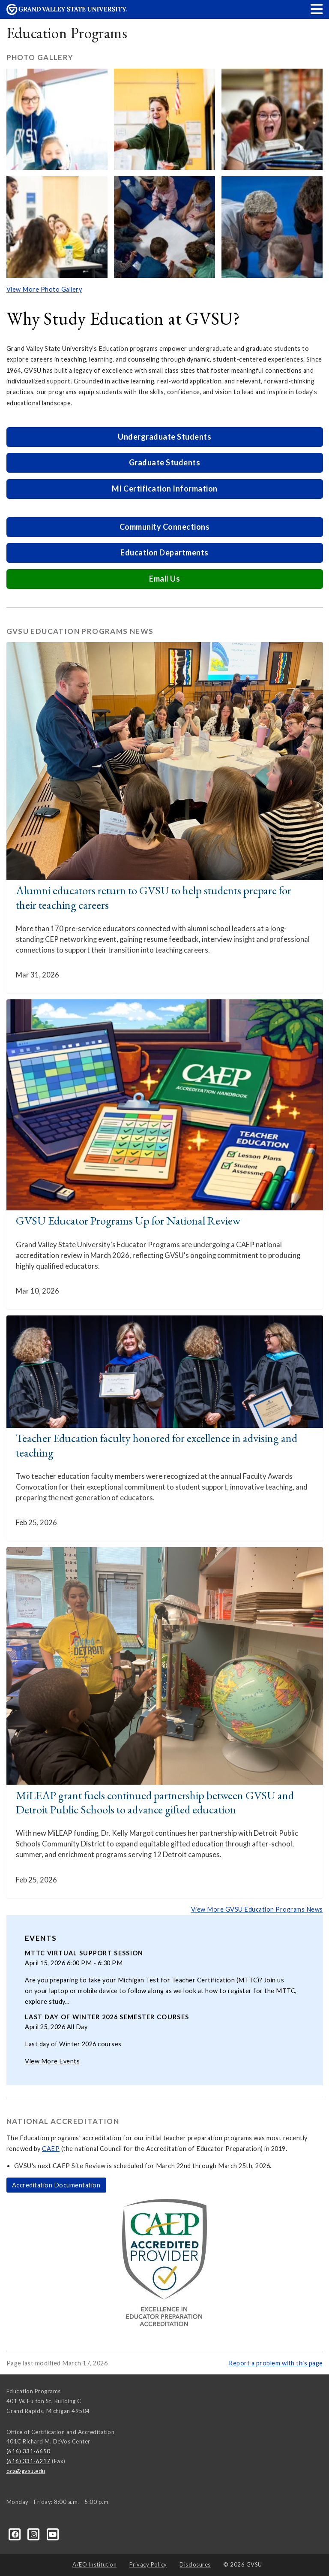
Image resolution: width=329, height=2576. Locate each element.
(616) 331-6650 (28, 2451)
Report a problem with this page (276, 2363)
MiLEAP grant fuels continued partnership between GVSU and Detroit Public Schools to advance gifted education (155, 1802)
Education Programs (67, 32)
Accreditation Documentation (56, 2185)
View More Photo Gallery (44, 289)
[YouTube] (53, 2534)
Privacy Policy (148, 2564)
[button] (317, 8)
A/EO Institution (94, 2564)
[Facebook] (15, 2534)
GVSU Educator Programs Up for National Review (128, 1220)
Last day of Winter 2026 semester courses (107, 2017)
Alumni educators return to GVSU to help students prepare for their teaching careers (153, 897)
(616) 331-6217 (28, 2461)
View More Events (52, 2061)
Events (41, 1938)
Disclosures (195, 2564)
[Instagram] (34, 2534)
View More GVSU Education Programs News (257, 1909)
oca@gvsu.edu (25, 2470)
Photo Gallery (40, 57)
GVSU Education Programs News (80, 631)
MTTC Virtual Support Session (84, 1953)
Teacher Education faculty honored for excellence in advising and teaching (156, 1445)
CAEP (51, 2148)
